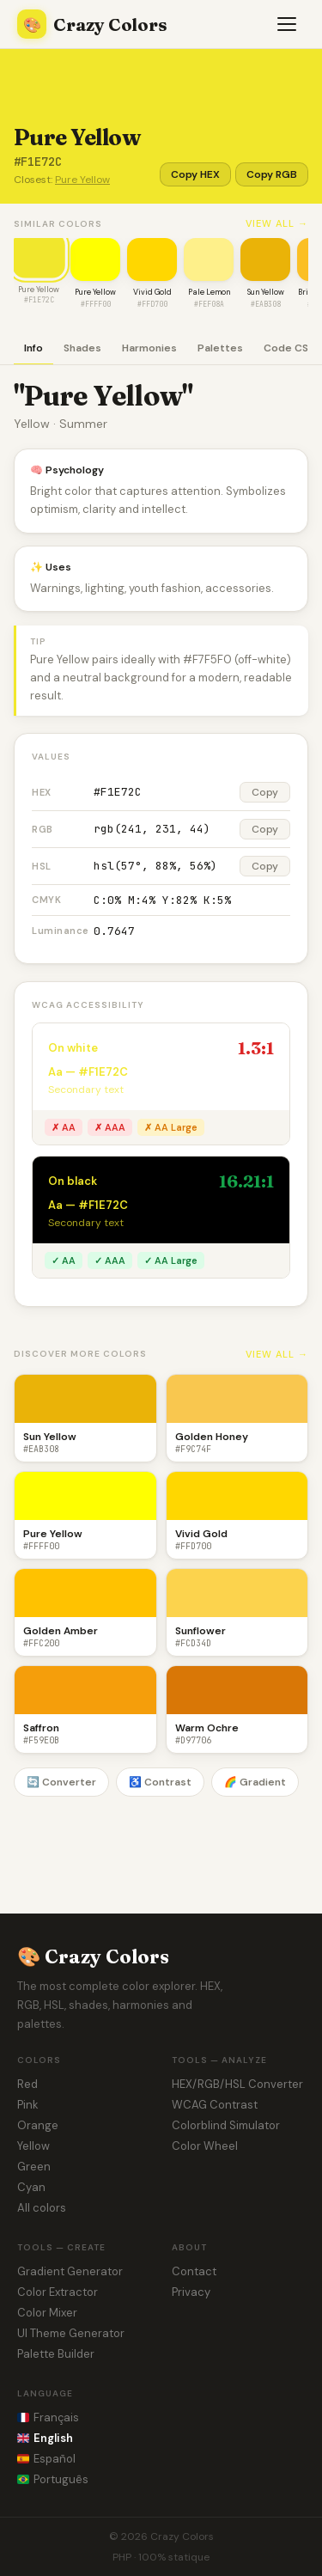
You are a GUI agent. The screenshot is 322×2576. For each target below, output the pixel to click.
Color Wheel (205, 2146)
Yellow (33, 2146)
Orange (37, 2125)
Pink (28, 2104)
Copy (265, 792)
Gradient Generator (70, 2271)
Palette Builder (55, 2354)
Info (33, 348)
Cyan (31, 2187)
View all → (277, 223)
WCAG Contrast (215, 2104)
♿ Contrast (160, 1782)
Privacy (191, 2292)
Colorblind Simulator (226, 2125)
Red (27, 2084)
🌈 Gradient (255, 1782)
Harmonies (149, 348)
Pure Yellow (82, 179)
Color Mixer (47, 2312)
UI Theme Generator (71, 2333)
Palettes (220, 348)
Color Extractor (57, 2292)
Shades (82, 348)
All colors (41, 2208)
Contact (194, 2271)
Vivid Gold (152, 292)
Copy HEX (195, 174)
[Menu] (287, 24)
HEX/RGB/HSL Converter (237, 2084)
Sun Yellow (265, 292)
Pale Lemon (209, 292)
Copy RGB (271, 174)
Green (34, 2166)
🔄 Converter (61, 1782)
